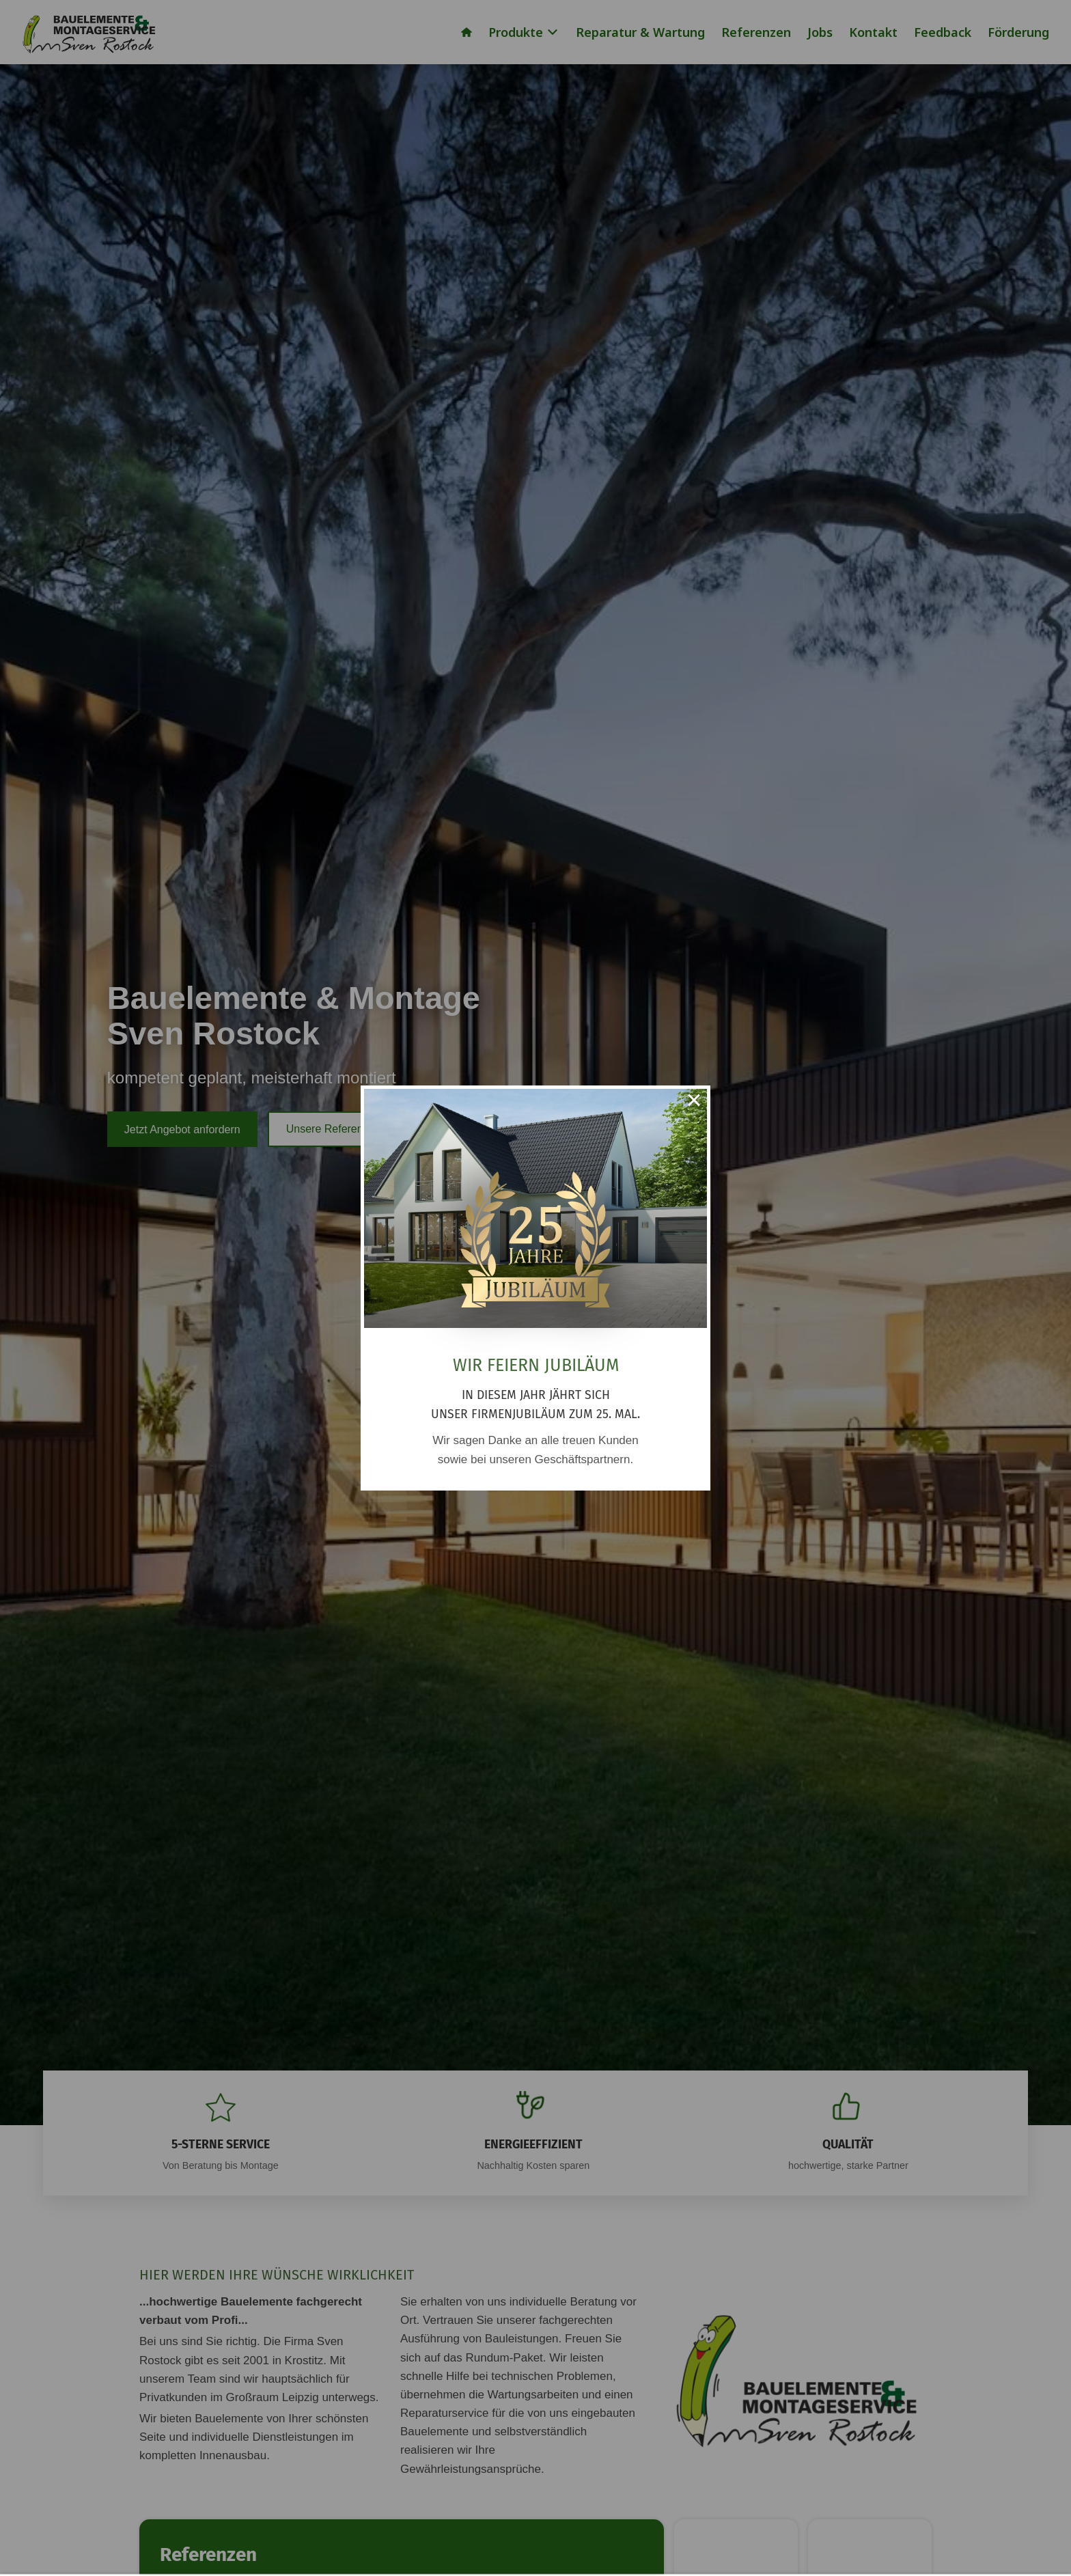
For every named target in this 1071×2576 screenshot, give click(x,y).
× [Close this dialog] (694, 1101)
